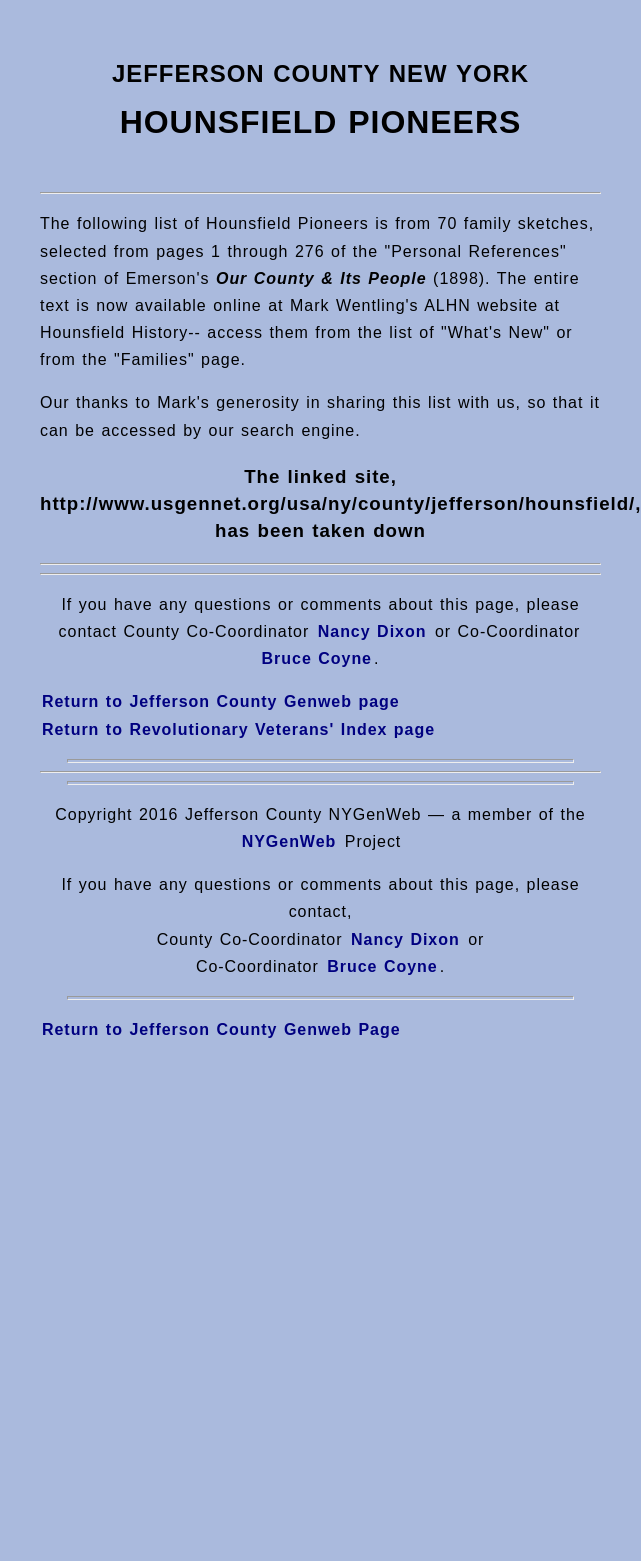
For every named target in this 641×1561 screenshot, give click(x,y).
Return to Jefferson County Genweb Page (221, 1029)
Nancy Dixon (372, 631)
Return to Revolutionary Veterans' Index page (238, 729)
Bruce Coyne (379, 966)
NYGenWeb (289, 841)
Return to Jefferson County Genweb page (221, 701)
